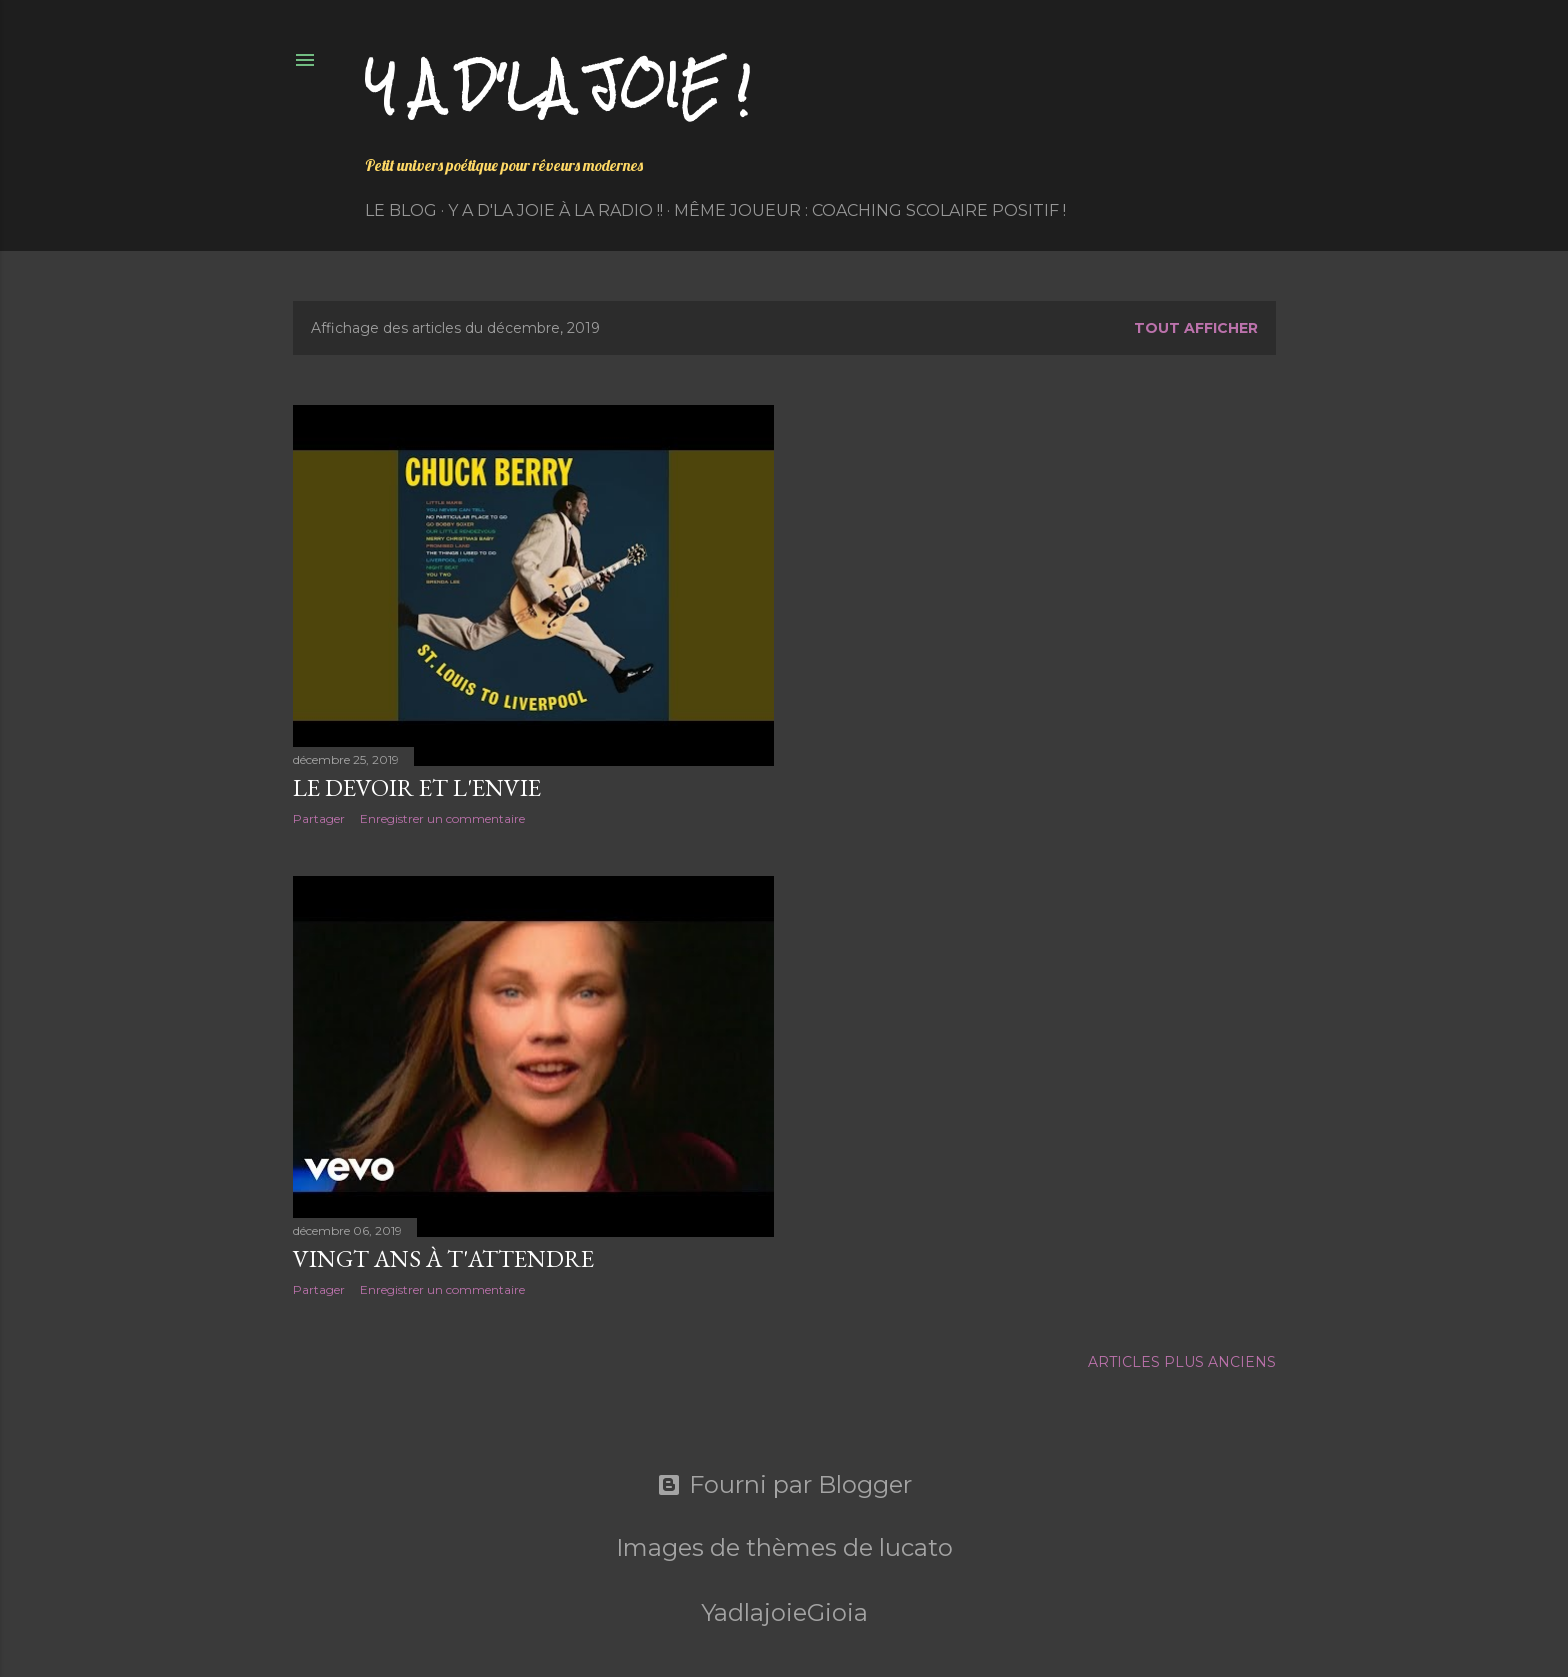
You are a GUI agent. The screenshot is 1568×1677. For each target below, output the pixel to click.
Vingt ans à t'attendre (443, 1258)
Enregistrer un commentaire (442, 818)
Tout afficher (1196, 328)
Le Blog (401, 210)
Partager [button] (319, 818)
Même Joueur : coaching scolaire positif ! (870, 210)
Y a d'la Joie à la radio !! (555, 210)
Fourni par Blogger (784, 1485)
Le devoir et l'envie (417, 787)
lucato (916, 1547)
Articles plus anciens (1182, 1362)
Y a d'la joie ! (557, 85)
